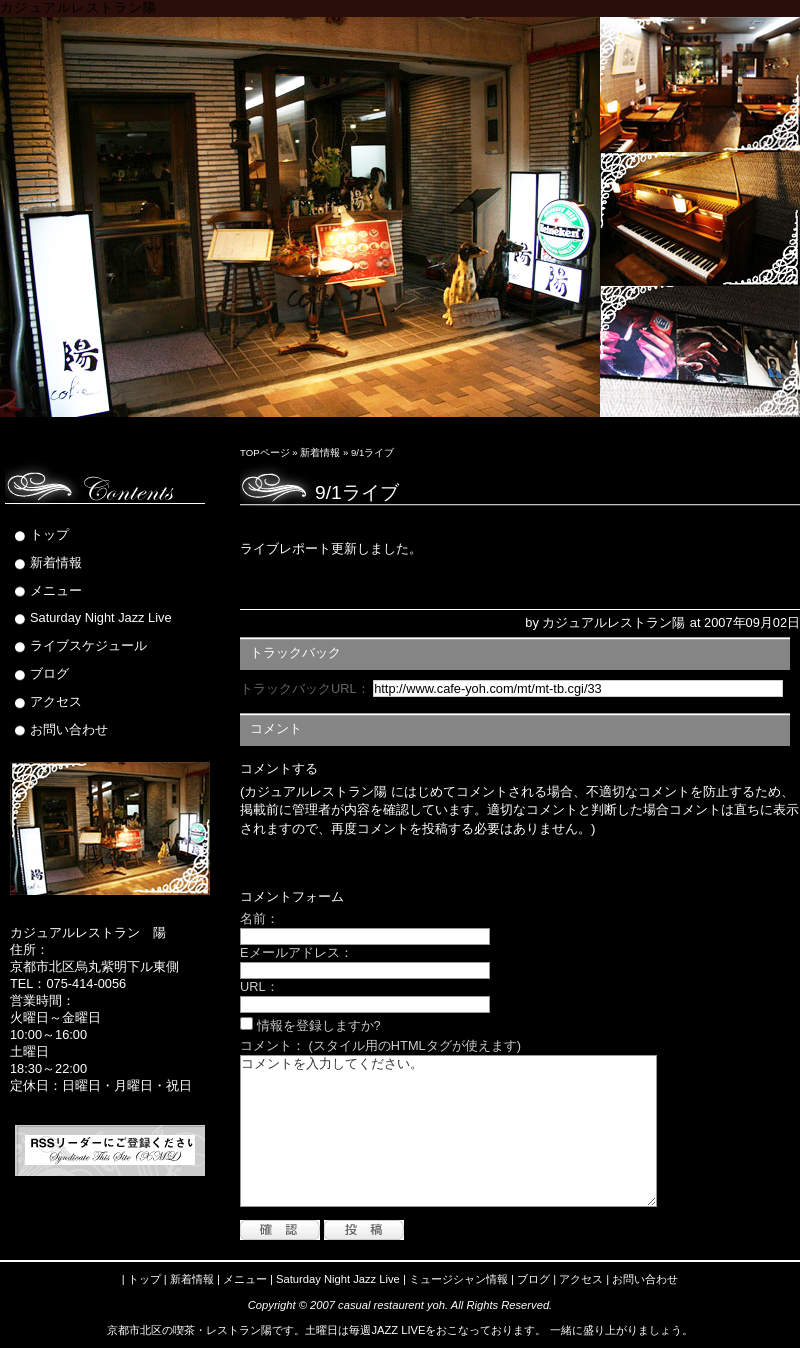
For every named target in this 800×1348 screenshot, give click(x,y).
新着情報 (320, 452)
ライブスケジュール (88, 645)
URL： (259, 986)
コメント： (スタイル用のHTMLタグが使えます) (380, 1045)
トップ (49, 534)
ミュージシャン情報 (458, 1279)
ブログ (49, 673)
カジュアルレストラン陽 (78, 8)
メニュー (56, 590)
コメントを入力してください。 (448, 1131)
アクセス (56, 701)
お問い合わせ (69, 729)
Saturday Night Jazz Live (101, 617)
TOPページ (265, 452)
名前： (259, 918)
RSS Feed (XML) (110, 1150)
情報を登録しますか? (310, 1025)
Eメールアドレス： (296, 952)
